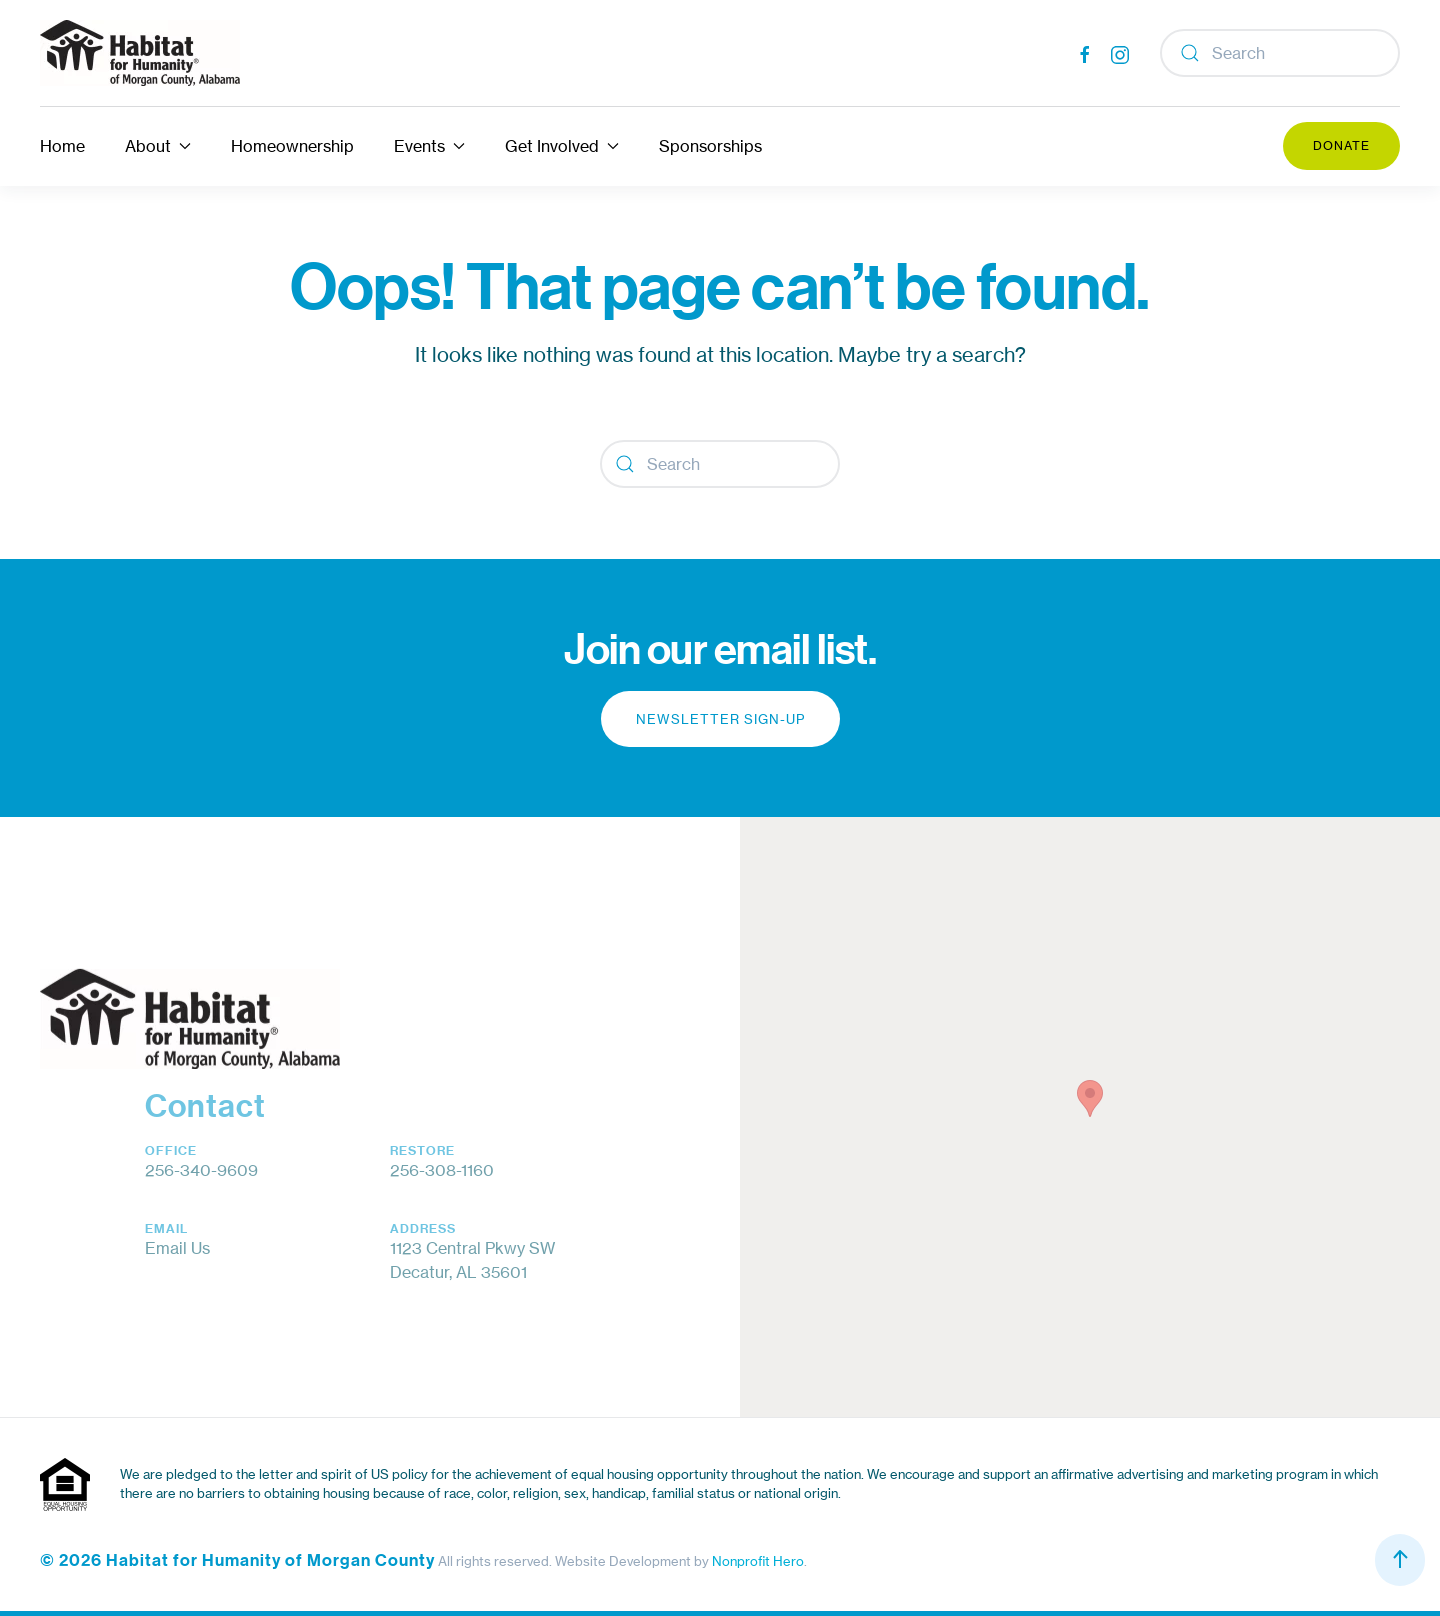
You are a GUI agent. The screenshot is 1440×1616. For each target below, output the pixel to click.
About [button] (158, 146)
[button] (1090, 1098)
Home (62, 146)
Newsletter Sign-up (720, 719)
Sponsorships (710, 146)
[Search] (1280, 53)
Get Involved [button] (562, 146)
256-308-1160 (442, 1170)
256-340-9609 (201, 1170)
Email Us (177, 1248)
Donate (1341, 145)
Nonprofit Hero (758, 1561)
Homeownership (292, 146)
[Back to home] (140, 53)
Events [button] (429, 146)
